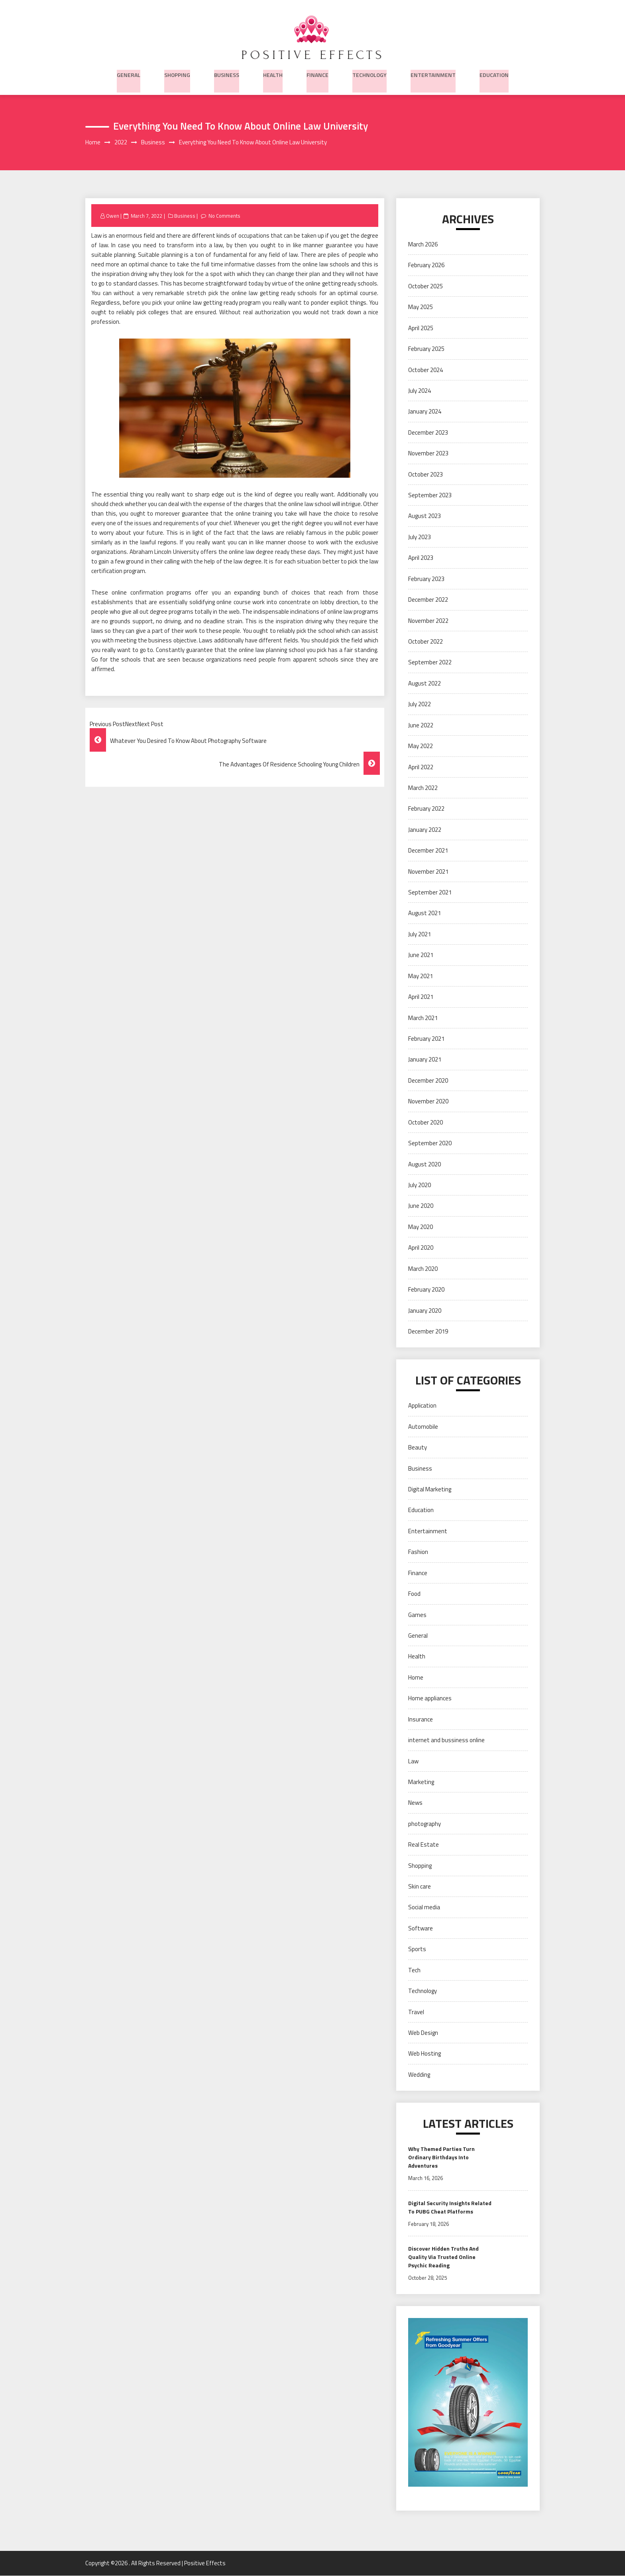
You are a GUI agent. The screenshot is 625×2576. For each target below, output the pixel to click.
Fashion (418, 1552)
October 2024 (425, 370)
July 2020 (419, 1185)
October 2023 (425, 474)
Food (414, 1594)
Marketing (421, 1782)
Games (417, 1615)
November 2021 (428, 871)
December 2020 (428, 1080)
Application (422, 1406)
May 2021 (420, 976)
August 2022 (424, 683)
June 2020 (420, 1206)
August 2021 (424, 913)
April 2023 (420, 558)
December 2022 (428, 600)
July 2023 (419, 537)
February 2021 (426, 1039)
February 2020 (426, 1289)
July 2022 (419, 704)
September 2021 (430, 892)
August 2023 (424, 516)
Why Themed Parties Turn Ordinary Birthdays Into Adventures (441, 2157)
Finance (317, 73)
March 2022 (423, 788)
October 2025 (425, 286)
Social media (424, 1907)
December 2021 (428, 851)
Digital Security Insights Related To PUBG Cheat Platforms (449, 2207)
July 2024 (419, 391)
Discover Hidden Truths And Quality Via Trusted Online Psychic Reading (443, 2257)
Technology (369, 73)
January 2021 (424, 1060)
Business (226, 73)
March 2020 (423, 1269)
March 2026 (423, 244)
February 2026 (426, 265)
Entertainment (433, 73)
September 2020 (430, 1143)
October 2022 (425, 641)
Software (420, 1928)
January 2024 (424, 412)
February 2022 (426, 809)
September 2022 (430, 663)
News (415, 1803)
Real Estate (423, 1845)
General (128, 73)
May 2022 (420, 746)
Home (415, 1677)
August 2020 (424, 1164)
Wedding (419, 2075)
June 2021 (420, 955)
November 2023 (428, 454)
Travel (416, 2012)
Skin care (419, 1886)
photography (424, 1824)
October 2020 (425, 1122)
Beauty (417, 1448)
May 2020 (420, 1227)
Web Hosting (424, 2054)
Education (494, 73)
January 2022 (424, 830)
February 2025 (426, 349)
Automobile (423, 1427)
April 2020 (420, 1248)
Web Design (423, 2033)
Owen (112, 216)
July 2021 (419, 934)
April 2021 (420, 997)
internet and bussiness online (446, 1740)
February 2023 (426, 579)
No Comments (225, 216)
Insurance (420, 1719)
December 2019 (428, 1331)
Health (273, 73)
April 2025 (420, 328)
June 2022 (420, 725)
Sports (417, 1949)
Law (413, 1761)
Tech (414, 1970)
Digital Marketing (429, 1489)
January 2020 (424, 1311)
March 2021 (423, 1018)
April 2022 (420, 767)
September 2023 (430, 495)
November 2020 (428, 1102)
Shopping (177, 73)
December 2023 (428, 432)
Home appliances (430, 1699)
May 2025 (420, 307)
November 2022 (428, 621)
